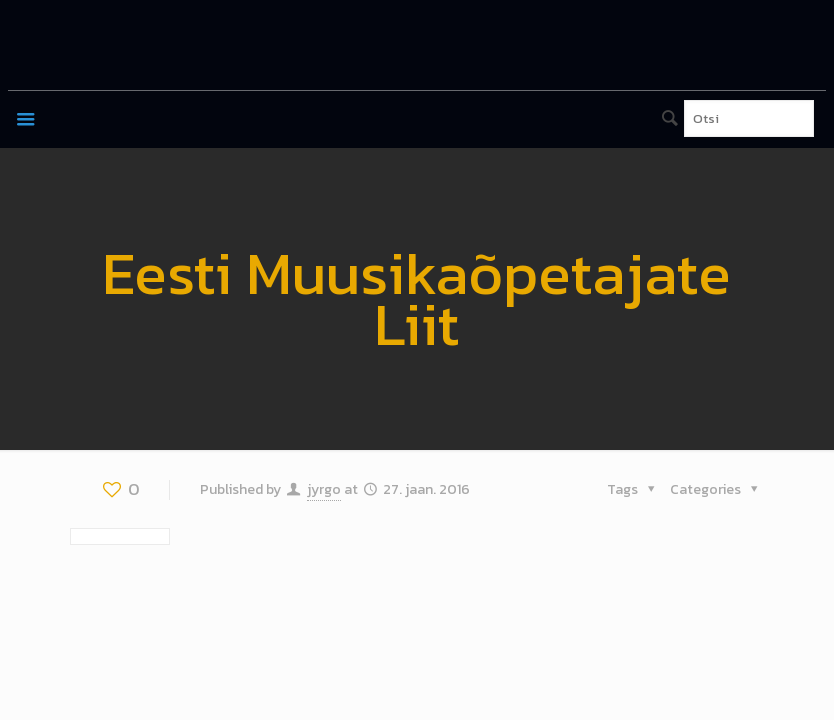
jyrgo (324, 489)
